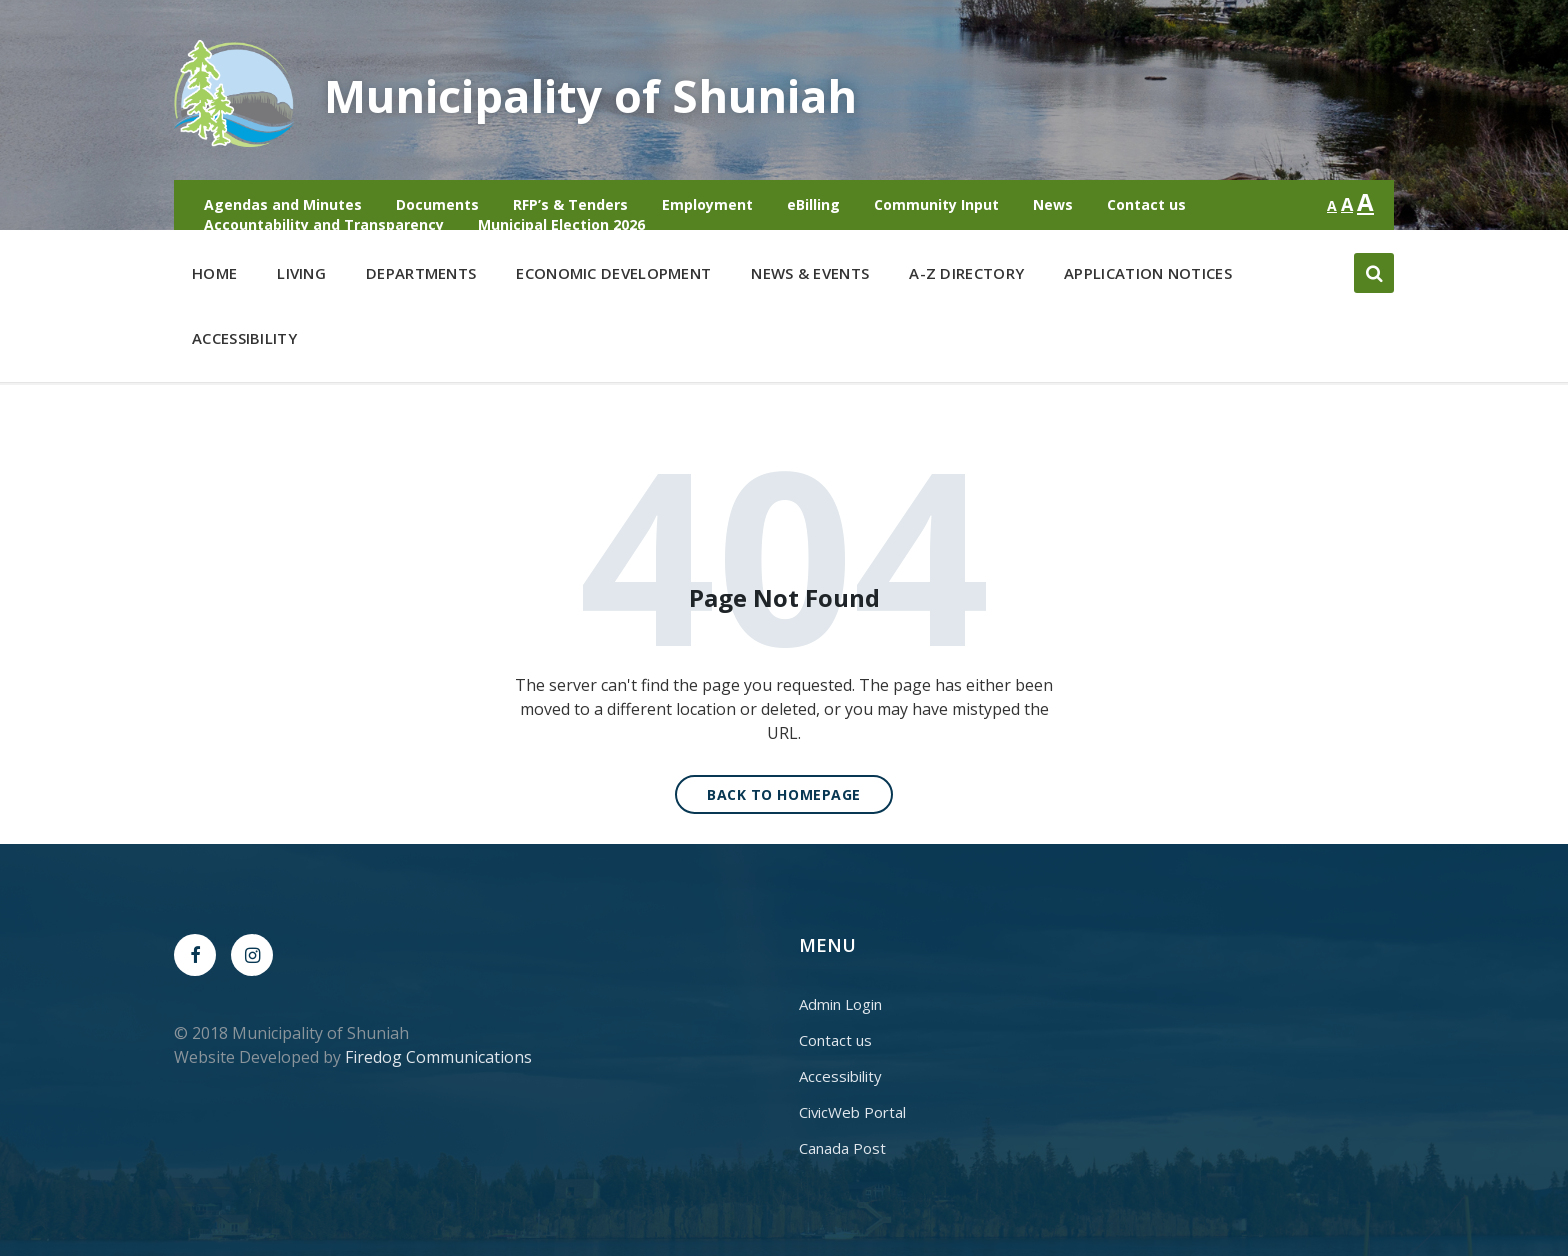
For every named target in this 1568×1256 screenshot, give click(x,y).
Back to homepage (784, 794)
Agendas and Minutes (283, 204)
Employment (707, 204)
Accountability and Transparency (324, 224)
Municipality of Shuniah (607, 94)
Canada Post (842, 1148)
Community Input (936, 204)
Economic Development (613, 277)
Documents (437, 204)
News (1053, 204)
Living (301, 277)
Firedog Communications (438, 1057)
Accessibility (244, 338)
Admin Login (840, 1004)
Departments (421, 277)
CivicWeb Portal (852, 1112)
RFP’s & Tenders (570, 204)
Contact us (1146, 204)
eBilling (813, 204)
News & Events (810, 273)
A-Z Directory (966, 273)
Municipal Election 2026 (561, 224)
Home (214, 273)
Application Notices (1148, 273)
